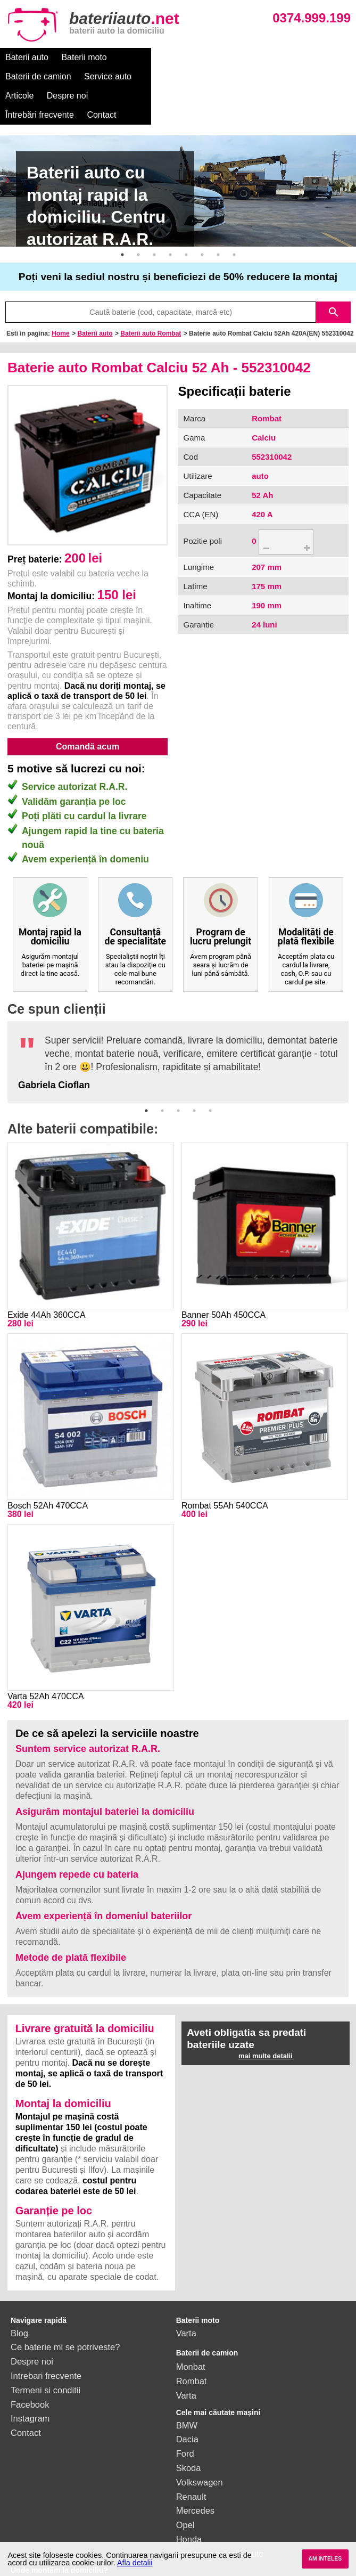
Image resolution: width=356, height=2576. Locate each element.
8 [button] (234, 216)
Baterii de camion (153, 57)
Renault (191, 2458)
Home (60, 295)
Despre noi (321, 57)
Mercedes (195, 2472)
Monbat (190, 2328)
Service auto (222, 57)
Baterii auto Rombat (150, 295)
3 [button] (154, 216)
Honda (189, 2501)
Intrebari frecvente (46, 2337)
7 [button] (218, 216)
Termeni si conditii (45, 2352)
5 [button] (186, 216)
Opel (185, 2486)
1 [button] (122, 216)
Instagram (30, 2380)
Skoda (188, 2429)
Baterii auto (26, 57)
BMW (186, 2387)
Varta (186, 2295)
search (333, 273)
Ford (185, 2415)
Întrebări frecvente (39, 76)
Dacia (187, 2401)
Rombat (191, 2342)
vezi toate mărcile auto (220, 2515)
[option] (178, 152)
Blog (19, 2295)
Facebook (30, 2366)
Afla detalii (134, 2562)
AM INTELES (325, 2559)
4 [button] (170, 216)
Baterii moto (83, 57)
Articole (273, 57)
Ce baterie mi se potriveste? (65, 2308)
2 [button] (138, 216)
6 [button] (202, 216)
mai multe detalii (265, 2017)
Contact (101, 76)
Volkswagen (199, 2444)
